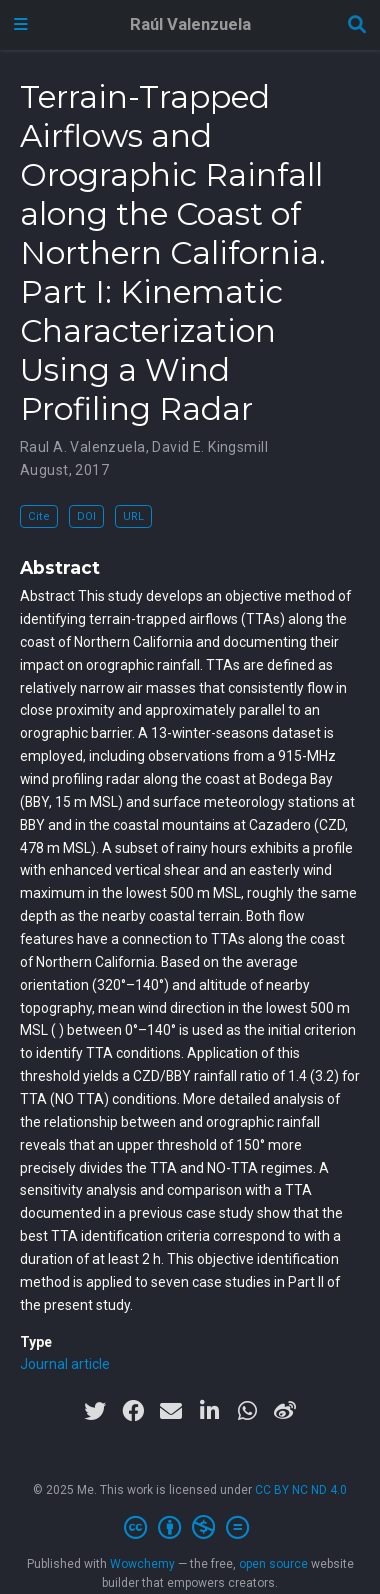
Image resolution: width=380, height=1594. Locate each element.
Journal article (65, 1364)
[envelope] (171, 1411)
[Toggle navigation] (21, 25)
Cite (39, 516)
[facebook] (133, 1411)
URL (133, 516)
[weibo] (285, 1411)
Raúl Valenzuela (190, 24)
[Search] (357, 25)
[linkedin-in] (209, 1411)
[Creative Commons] (190, 1528)
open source (273, 1564)
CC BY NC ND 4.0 (301, 1490)
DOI (86, 516)
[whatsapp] (247, 1411)
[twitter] (95, 1411)
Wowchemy (142, 1564)
